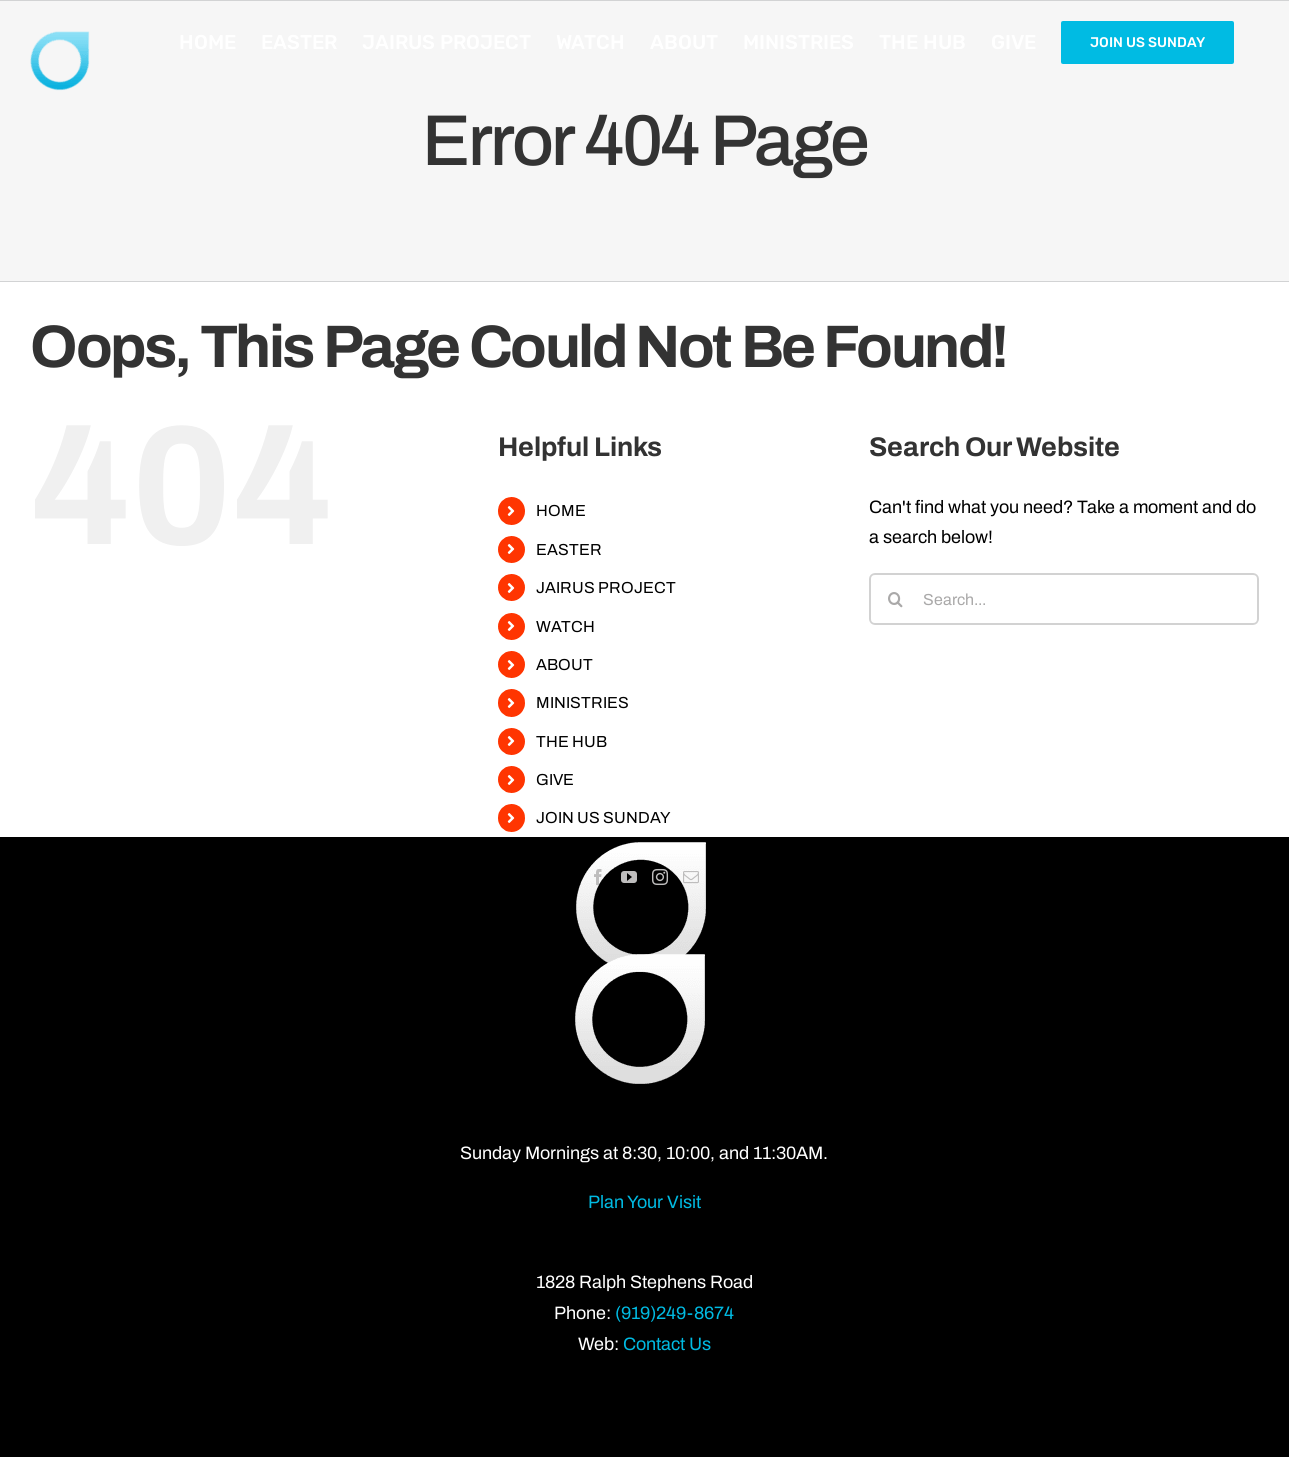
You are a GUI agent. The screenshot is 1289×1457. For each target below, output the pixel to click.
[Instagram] (660, 877)
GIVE (555, 779)
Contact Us (667, 1344)
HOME (561, 510)
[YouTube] (629, 877)
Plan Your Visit (644, 1202)
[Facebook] (598, 877)
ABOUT (564, 664)
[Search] (895, 599)
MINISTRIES (582, 702)
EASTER (569, 549)
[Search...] (1064, 599)
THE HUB (571, 741)
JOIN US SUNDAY (603, 817)
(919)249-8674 (674, 1313)
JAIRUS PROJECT (606, 587)
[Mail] (691, 877)
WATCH (565, 626)
